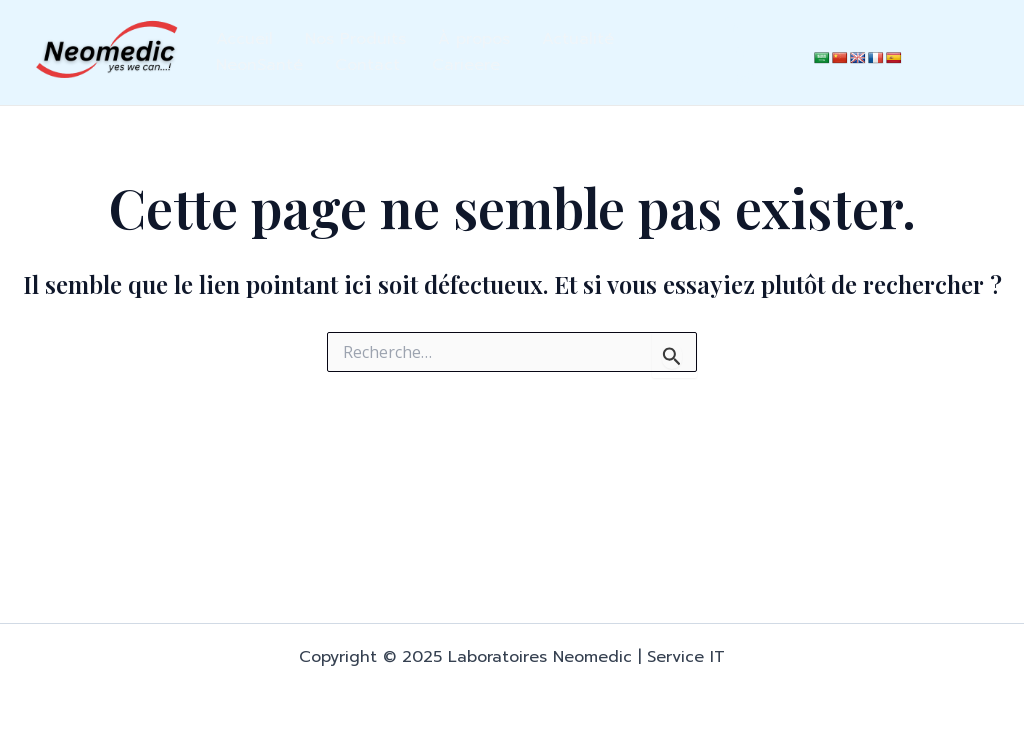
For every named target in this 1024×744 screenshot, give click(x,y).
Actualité (578, 39)
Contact (367, 65)
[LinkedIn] (733, 26)
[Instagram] (745, 79)
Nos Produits (355, 39)
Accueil (244, 39)
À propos (474, 39)
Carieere (466, 65)
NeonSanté (259, 65)
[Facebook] (745, 53)
